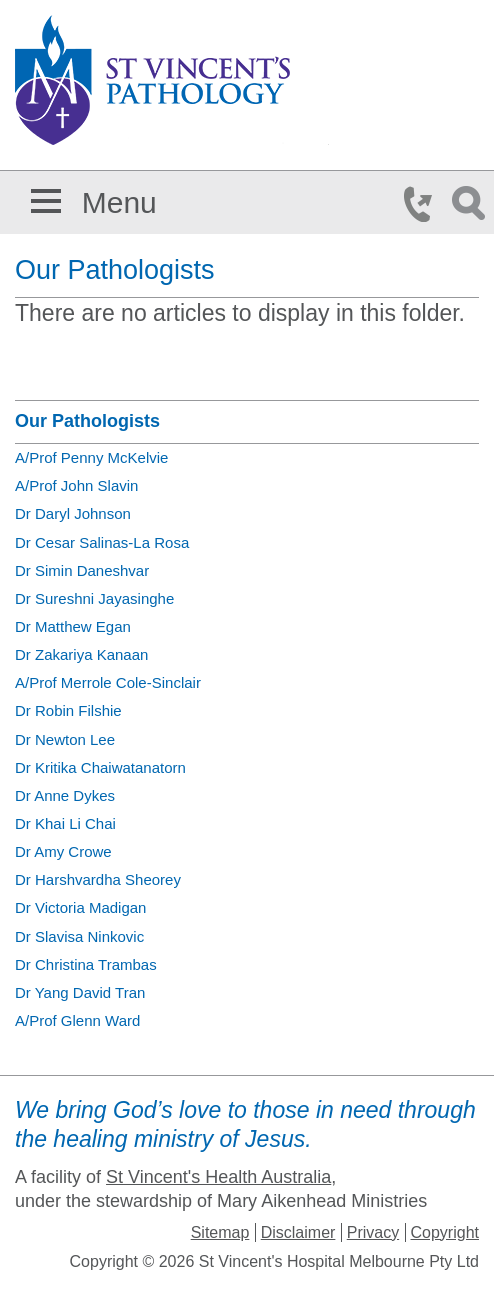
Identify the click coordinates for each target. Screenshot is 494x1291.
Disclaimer (298, 1232)
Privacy (373, 1232)
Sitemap (220, 1232)
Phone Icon (424, 204)
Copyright (445, 1232)
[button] (46, 197)
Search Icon (472, 204)
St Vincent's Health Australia (218, 1177)
